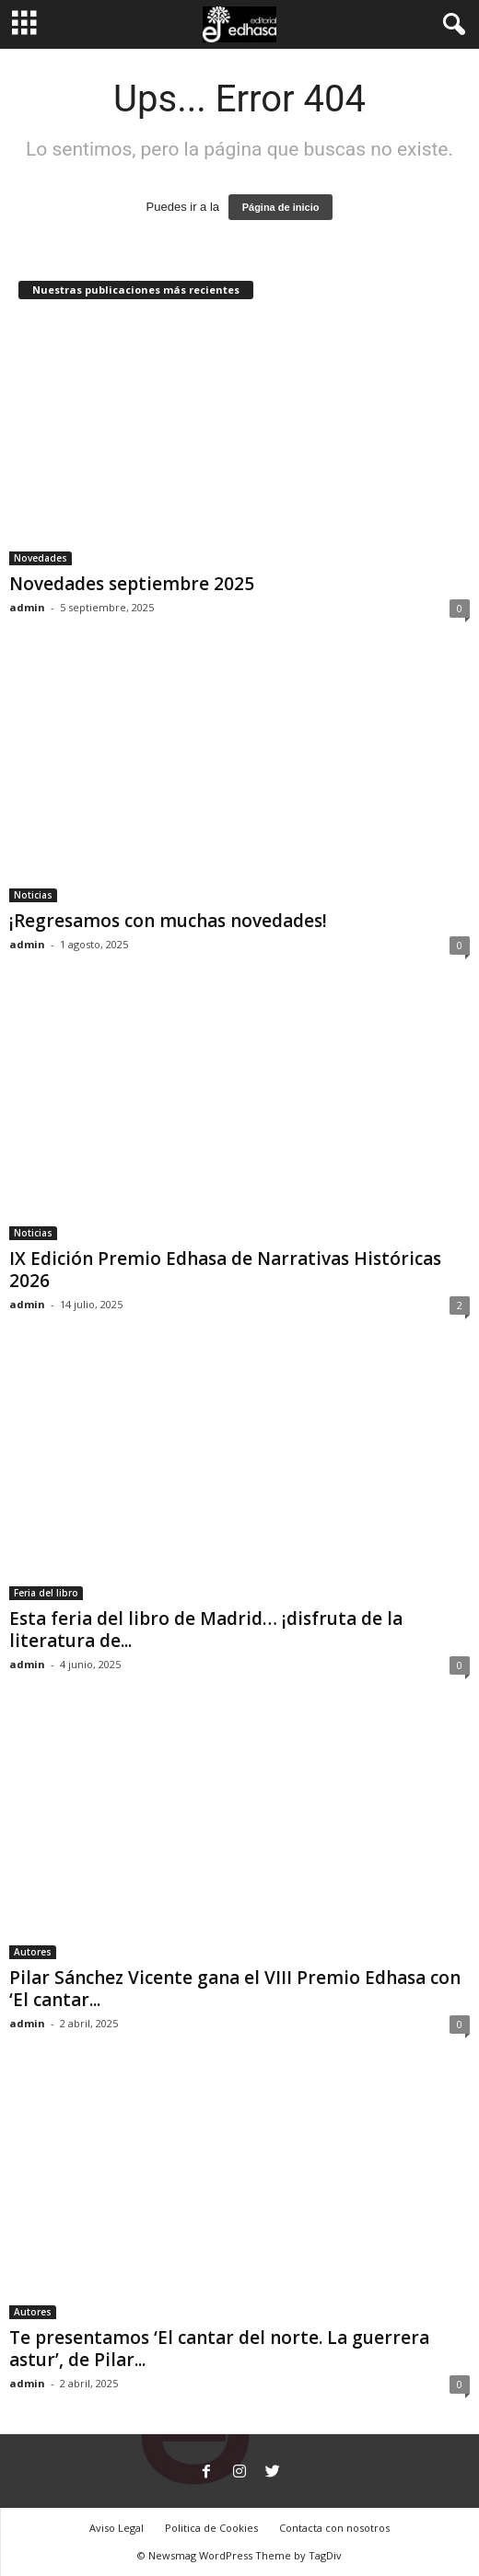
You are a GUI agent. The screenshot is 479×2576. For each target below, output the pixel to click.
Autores (33, 1951)
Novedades (40, 557)
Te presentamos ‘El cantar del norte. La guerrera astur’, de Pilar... (219, 2349)
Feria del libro (46, 1592)
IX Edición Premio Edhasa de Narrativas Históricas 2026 (225, 1270)
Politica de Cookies (211, 2528)
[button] (450, 25)
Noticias (33, 894)
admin (27, 607)
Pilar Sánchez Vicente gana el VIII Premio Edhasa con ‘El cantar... (235, 1989)
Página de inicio (281, 207)
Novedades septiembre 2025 (131, 584)
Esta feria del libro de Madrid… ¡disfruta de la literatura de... (206, 1630)
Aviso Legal (116, 2528)
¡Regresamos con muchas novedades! (168, 921)
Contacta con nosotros (334, 2528)
